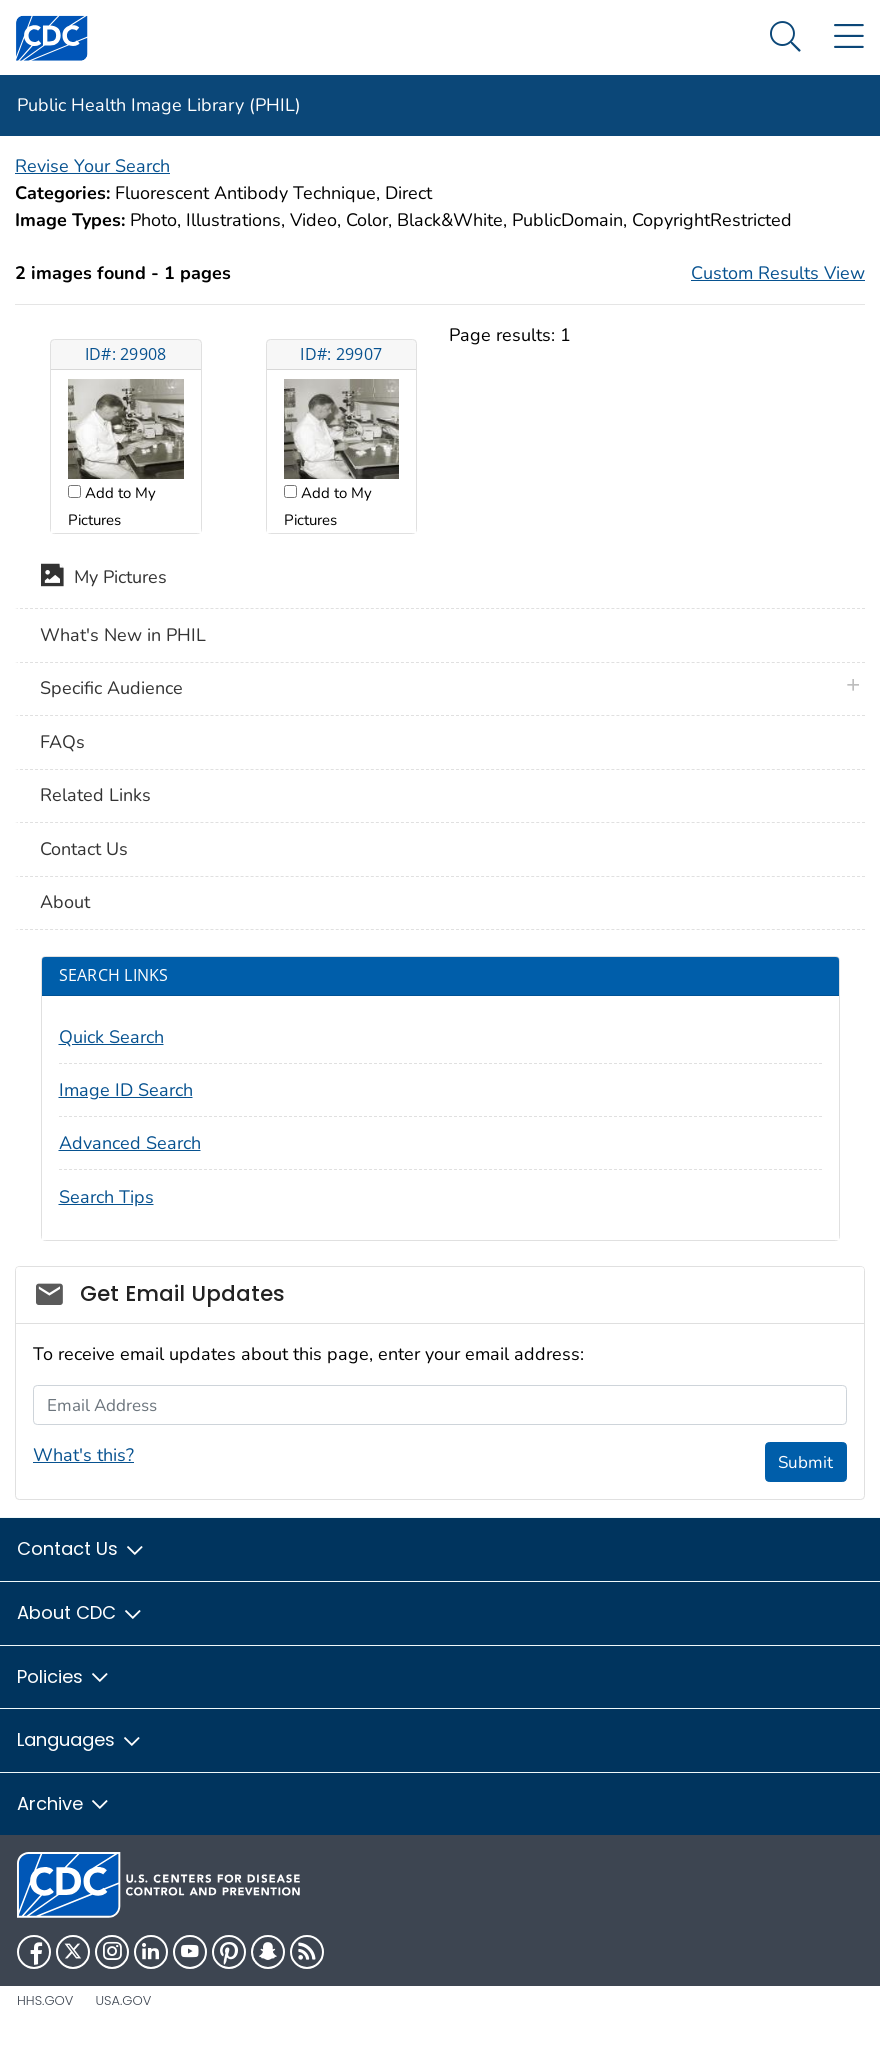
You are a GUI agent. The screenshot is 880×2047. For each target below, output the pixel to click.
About (65, 902)
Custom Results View (778, 273)
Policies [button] (64, 1676)
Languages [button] (80, 1739)
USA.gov (123, 2000)
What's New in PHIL (123, 635)
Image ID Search (126, 1090)
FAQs (62, 742)
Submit (805, 1462)
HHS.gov (45, 2000)
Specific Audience (111, 688)
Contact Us (84, 849)
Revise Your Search (92, 166)
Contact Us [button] (81, 1548)
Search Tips (106, 1197)
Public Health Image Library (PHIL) (159, 105)
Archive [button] (64, 1803)
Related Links (95, 795)
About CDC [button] (80, 1612)
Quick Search (111, 1037)
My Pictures (103, 579)
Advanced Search (130, 1143)
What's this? (83, 1455)
